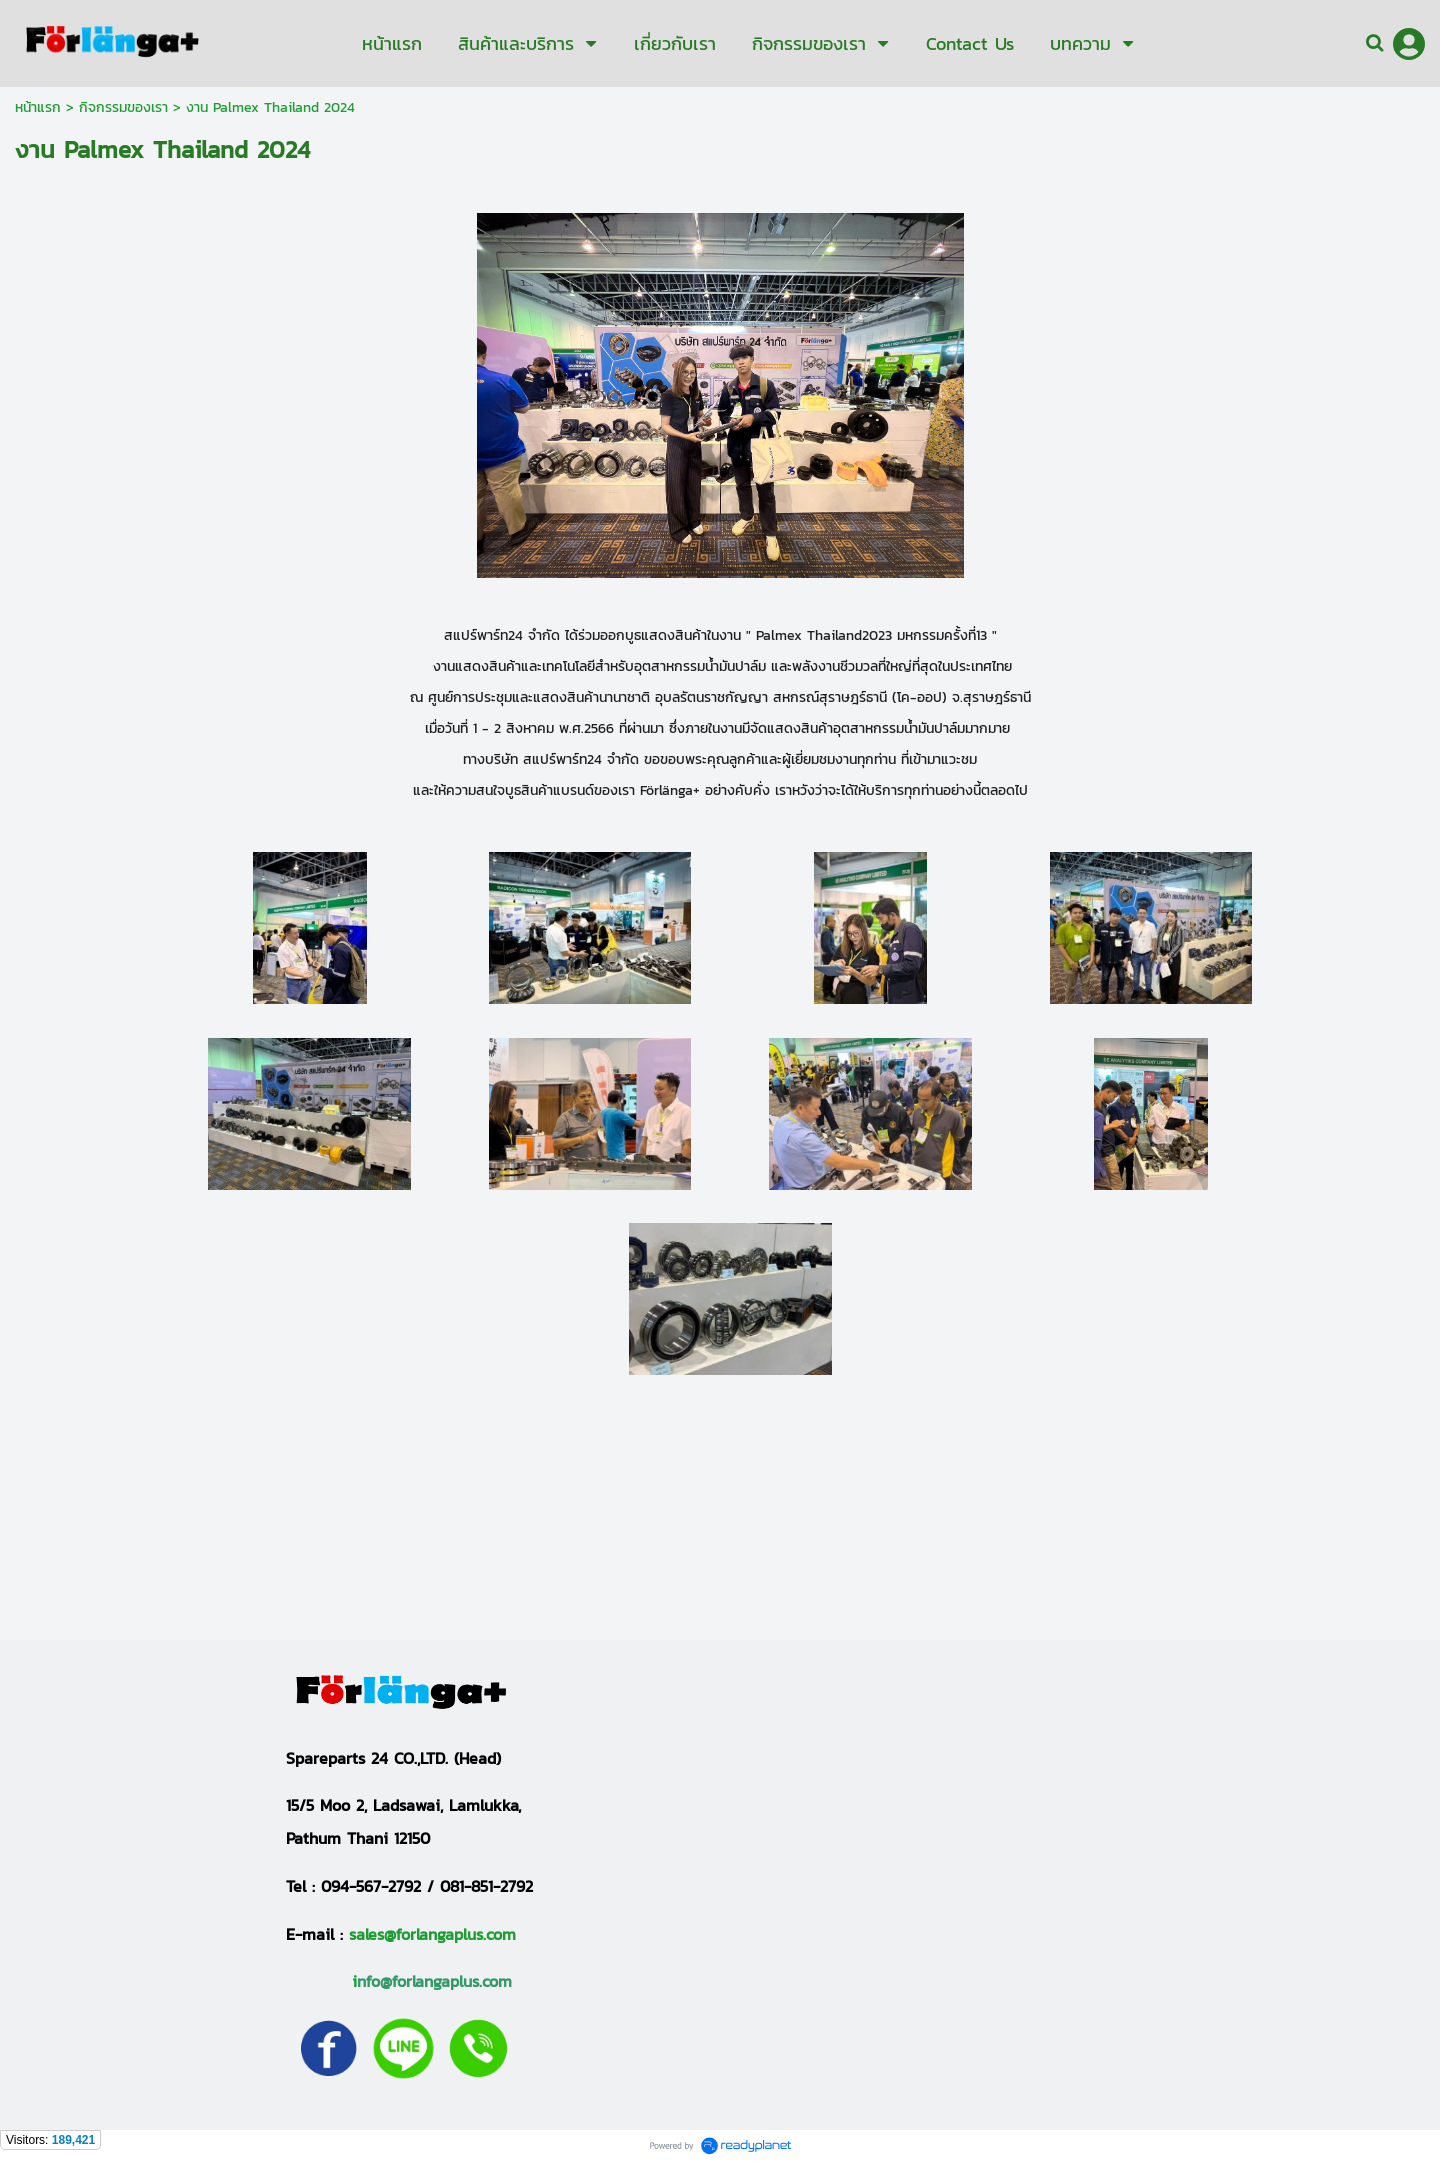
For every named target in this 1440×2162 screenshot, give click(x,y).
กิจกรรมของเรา (123, 107)
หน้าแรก (38, 107)
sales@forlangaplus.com (432, 1934)
